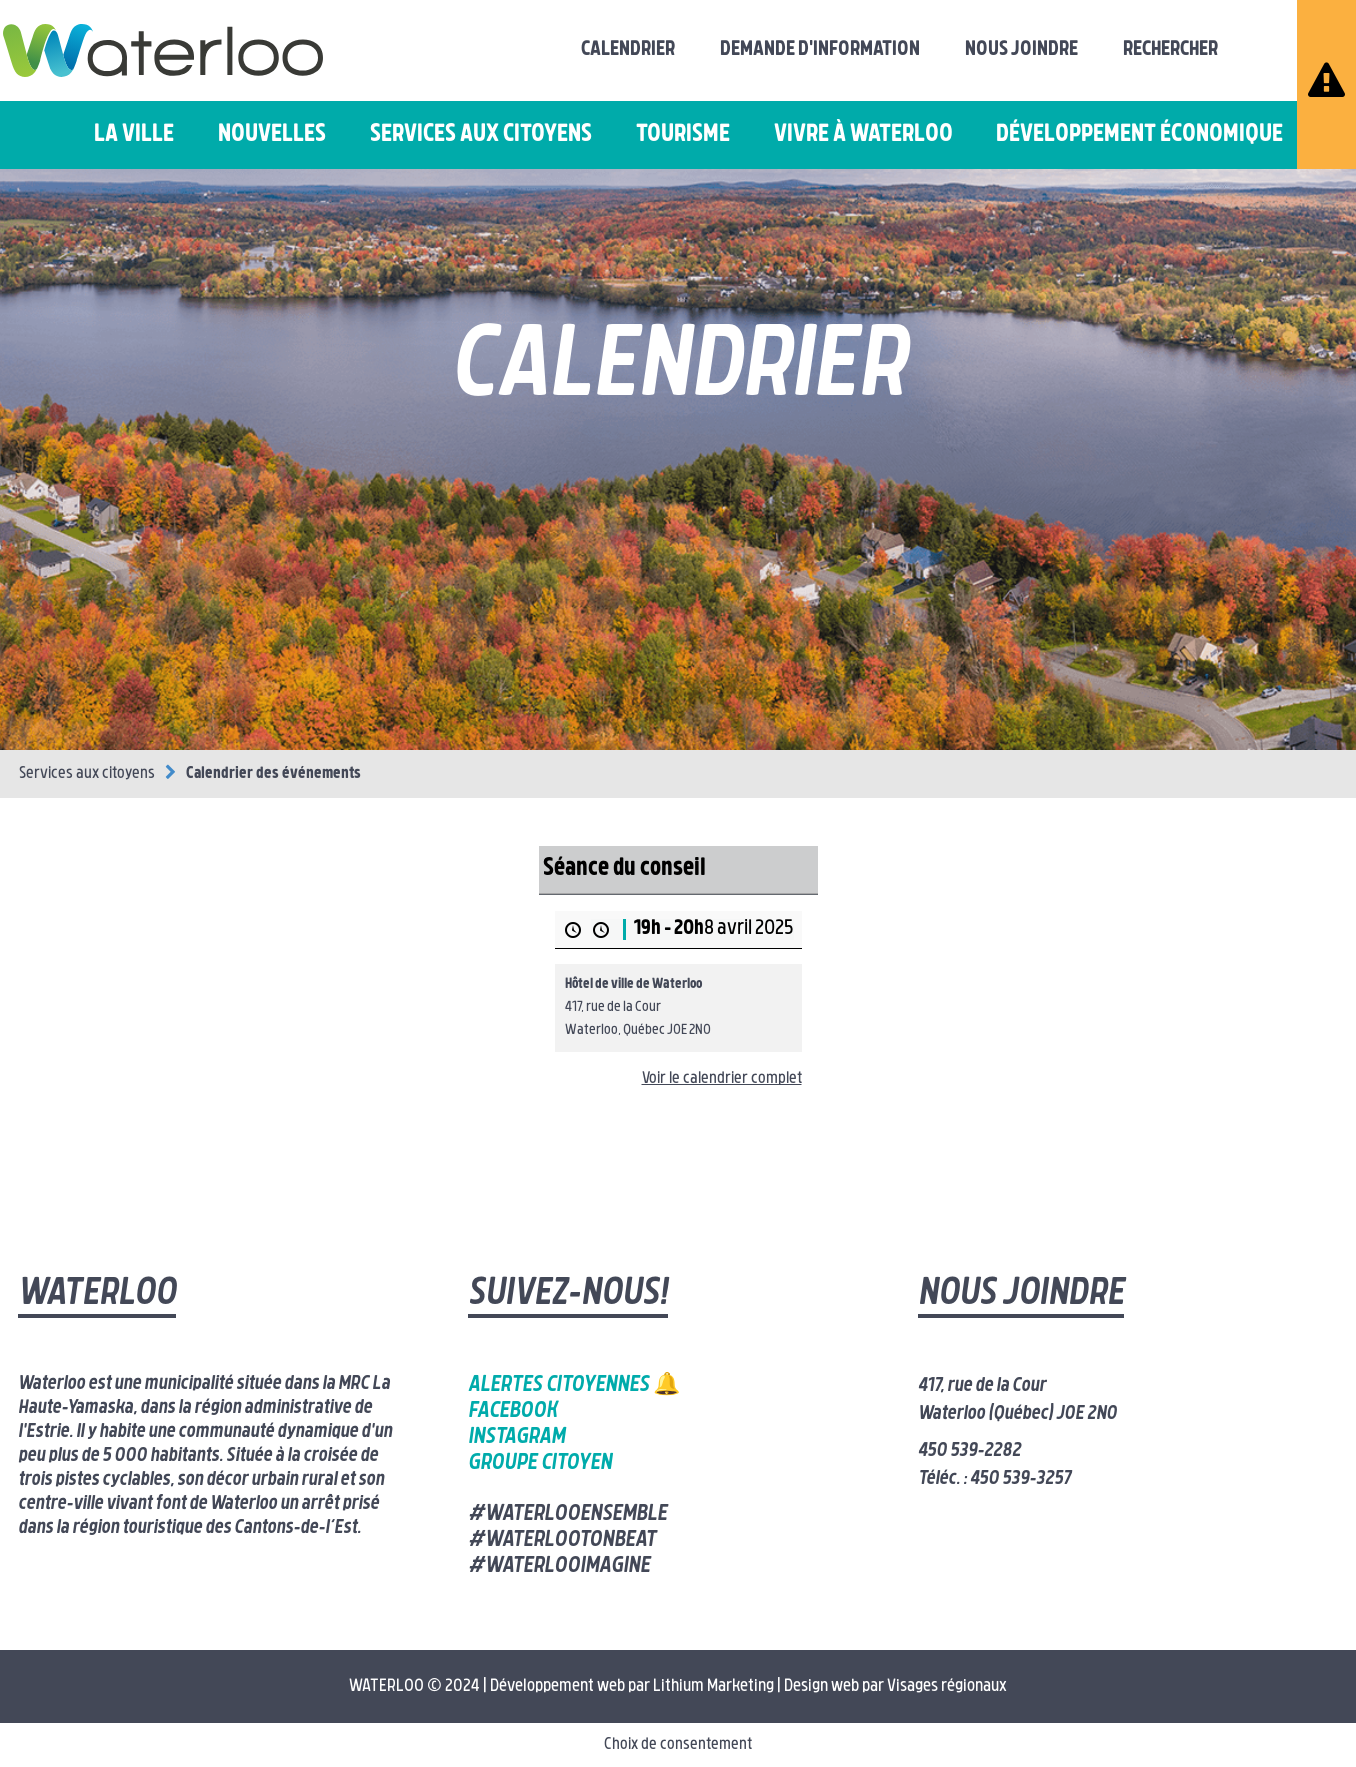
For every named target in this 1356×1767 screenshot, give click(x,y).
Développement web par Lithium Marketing (632, 1686)
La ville (134, 135)
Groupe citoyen (540, 1463)
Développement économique (1139, 135)
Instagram (516, 1437)
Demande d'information (820, 50)
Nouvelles (272, 135)
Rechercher (1170, 50)
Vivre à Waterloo (863, 135)
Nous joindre (1021, 50)
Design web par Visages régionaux (895, 1686)
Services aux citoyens (481, 135)
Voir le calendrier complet (722, 1079)
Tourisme (683, 135)
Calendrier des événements (273, 774)
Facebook (512, 1411)
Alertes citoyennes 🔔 (574, 1385)
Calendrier (628, 50)
